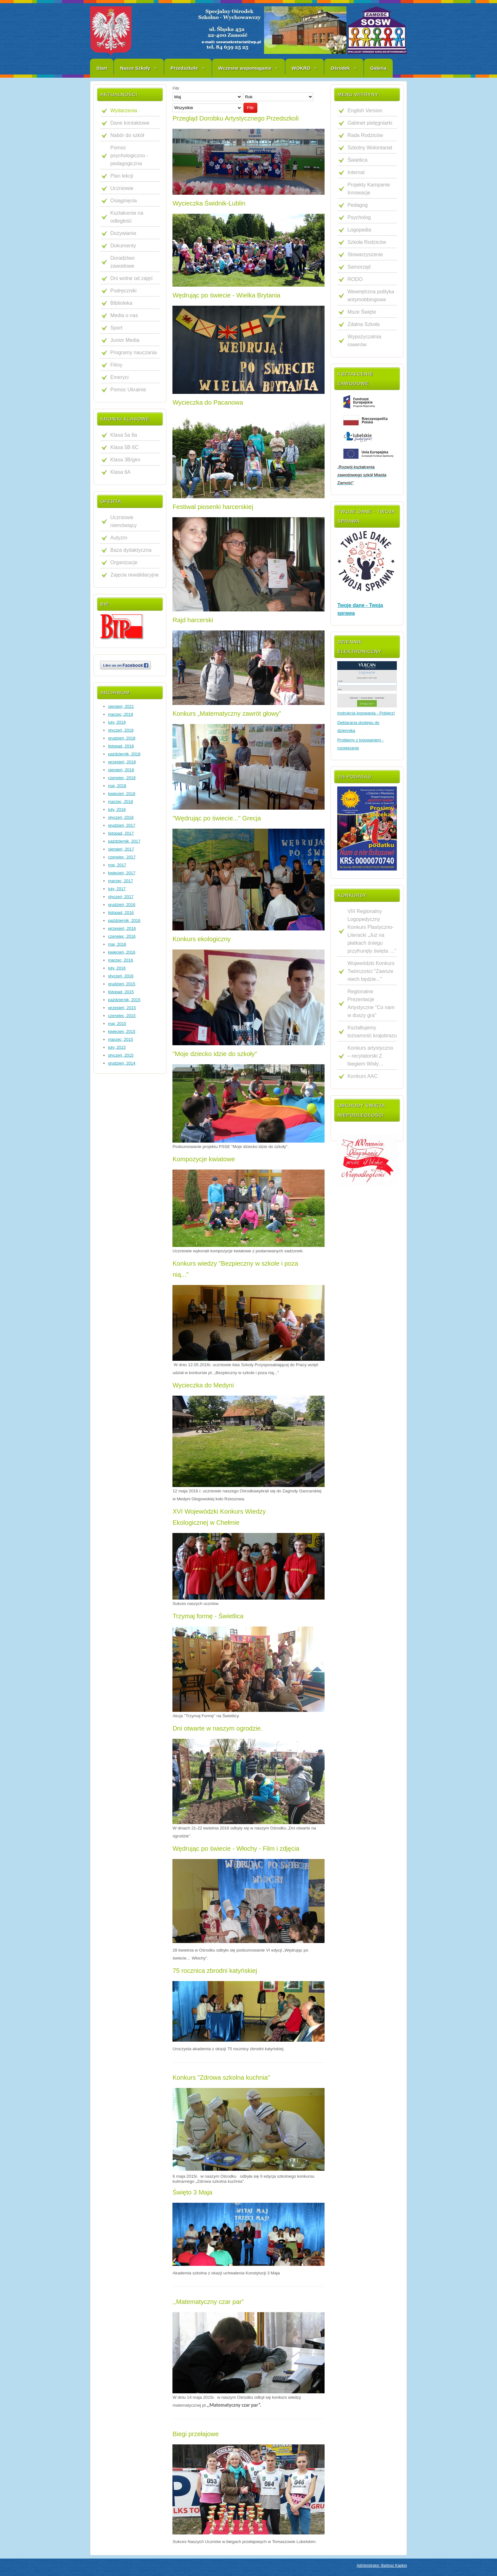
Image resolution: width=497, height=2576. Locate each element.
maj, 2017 (117, 865)
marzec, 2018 (120, 801)
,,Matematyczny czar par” (208, 2301)
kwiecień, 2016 (121, 952)
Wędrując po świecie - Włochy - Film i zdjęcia (235, 1848)
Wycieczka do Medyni (203, 1385)
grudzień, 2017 (121, 825)
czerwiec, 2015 (122, 1015)
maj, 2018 (117, 785)
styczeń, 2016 (120, 976)
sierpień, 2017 (121, 849)
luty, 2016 (117, 968)
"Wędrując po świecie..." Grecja (216, 818)
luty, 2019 (117, 722)
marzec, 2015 (120, 1039)
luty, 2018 (117, 809)
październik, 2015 (124, 999)
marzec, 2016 (120, 960)
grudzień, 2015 (121, 983)
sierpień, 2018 (121, 769)
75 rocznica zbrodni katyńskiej (214, 1970)
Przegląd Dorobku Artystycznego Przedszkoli (235, 118)
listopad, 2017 (121, 833)
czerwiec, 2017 (122, 857)
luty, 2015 (117, 1047)
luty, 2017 (117, 888)
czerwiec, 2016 (122, 936)
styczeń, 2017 (120, 896)
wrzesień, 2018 (122, 762)
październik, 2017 (124, 841)
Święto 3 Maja (192, 2192)
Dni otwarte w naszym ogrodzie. (217, 1728)
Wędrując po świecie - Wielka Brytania (226, 295)
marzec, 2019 (120, 714)
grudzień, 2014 (121, 1063)
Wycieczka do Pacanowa (207, 402)
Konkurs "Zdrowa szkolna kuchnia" (221, 2077)
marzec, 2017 (120, 880)
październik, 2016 (124, 920)
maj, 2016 (117, 944)
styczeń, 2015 (120, 1055)
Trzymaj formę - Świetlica (207, 1616)
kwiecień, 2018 (121, 793)
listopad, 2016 (121, 912)
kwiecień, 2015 (121, 1031)
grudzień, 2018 (121, 738)
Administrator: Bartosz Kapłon (382, 2565)
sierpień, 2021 (121, 706)
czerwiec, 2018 (122, 777)
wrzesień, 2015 (122, 1007)
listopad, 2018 (121, 746)
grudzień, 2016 (121, 904)
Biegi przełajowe (195, 2433)
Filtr (250, 107)
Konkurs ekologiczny (201, 939)
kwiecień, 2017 (121, 873)
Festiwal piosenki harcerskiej (212, 506)
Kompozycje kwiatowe (203, 1159)
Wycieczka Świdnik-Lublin (208, 203)
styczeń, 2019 (120, 730)
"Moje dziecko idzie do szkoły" (214, 1053)
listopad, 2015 (121, 991)
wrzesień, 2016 (122, 928)
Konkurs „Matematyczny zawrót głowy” (226, 713)
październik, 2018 (124, 754)
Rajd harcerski (192, 619)
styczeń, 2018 (120, 817)
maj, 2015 (117, 1023)
